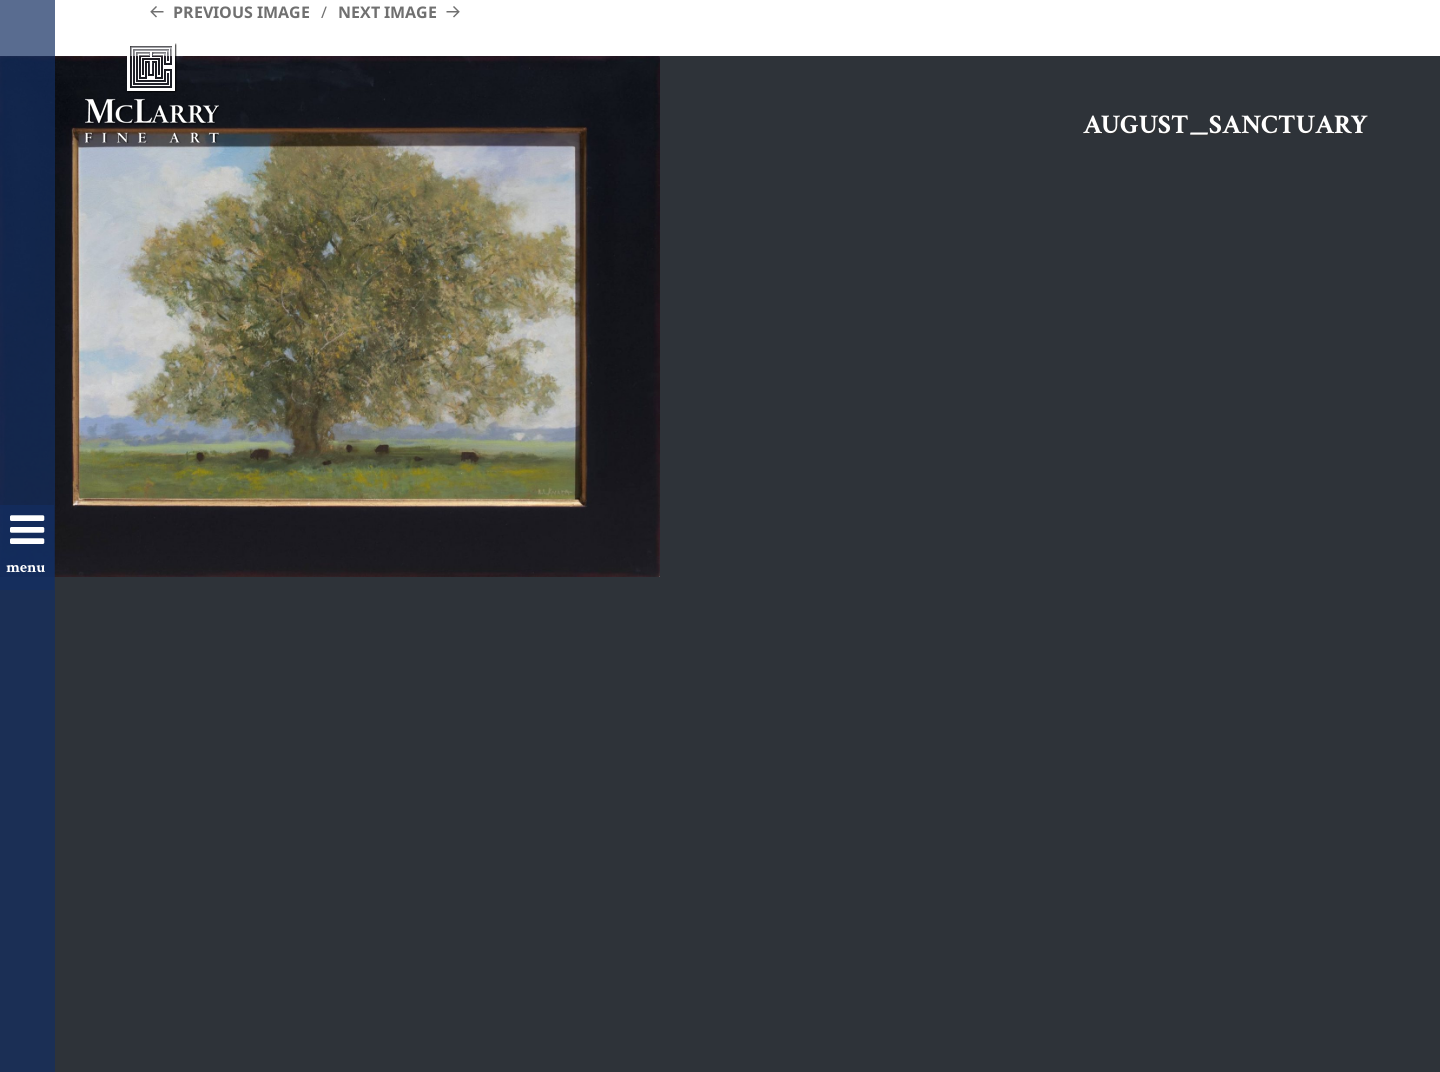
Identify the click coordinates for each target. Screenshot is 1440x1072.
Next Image (387, 12)
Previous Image (241, 12)
